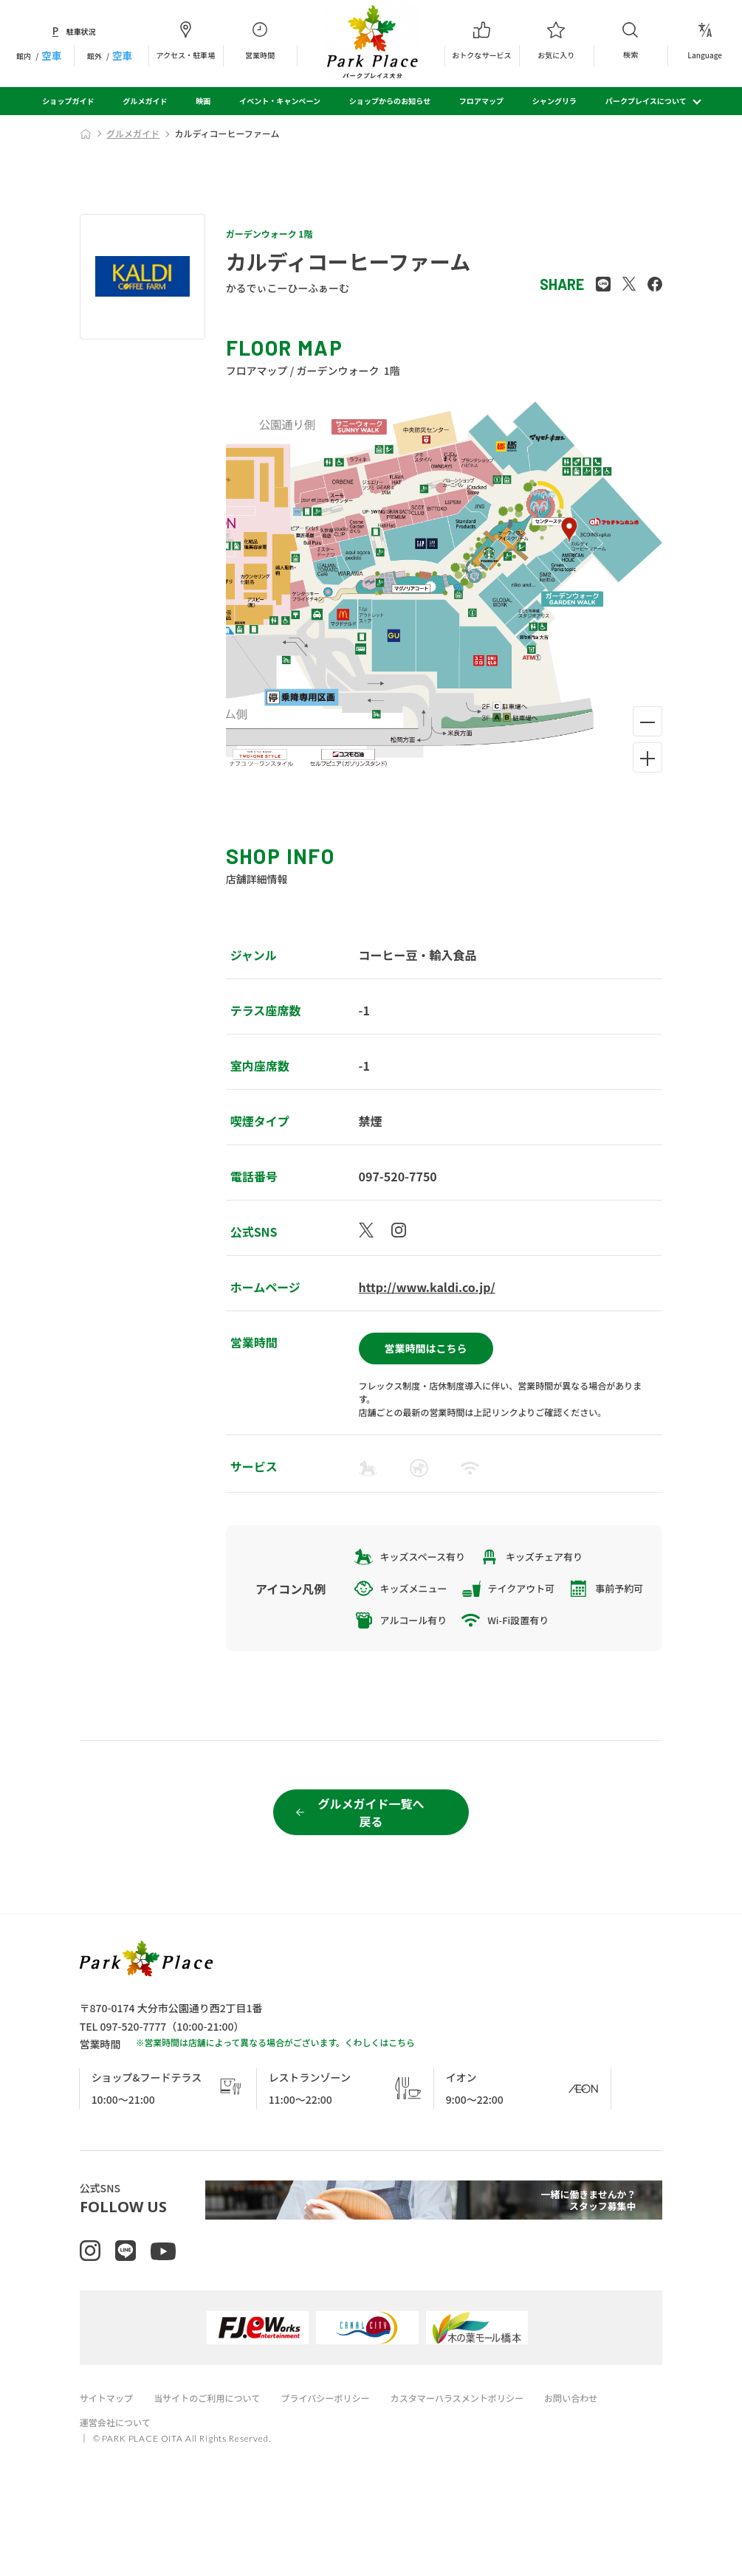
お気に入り (556, 41)
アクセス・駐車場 (185, 41)
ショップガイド (68, 100)
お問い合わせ (602, 2461)
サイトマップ (108, 2461)
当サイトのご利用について (215, 2461)
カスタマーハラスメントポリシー (481, 2461)
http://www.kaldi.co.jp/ (427, 1287)
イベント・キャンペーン (279, 100)
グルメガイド (145, 100)
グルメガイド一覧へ (371, 1861)
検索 (631, 40)
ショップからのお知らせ (389, 100)
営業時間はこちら (426, 1343)
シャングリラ (554, 100)
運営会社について (118, 2485)
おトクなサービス (481, 41)
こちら (401, 2090)
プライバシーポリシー (341, 2461)
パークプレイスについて (646, 100)
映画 (203, 100)
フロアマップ (481, 100)
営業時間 (260, 41)
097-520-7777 (133, 2074)
